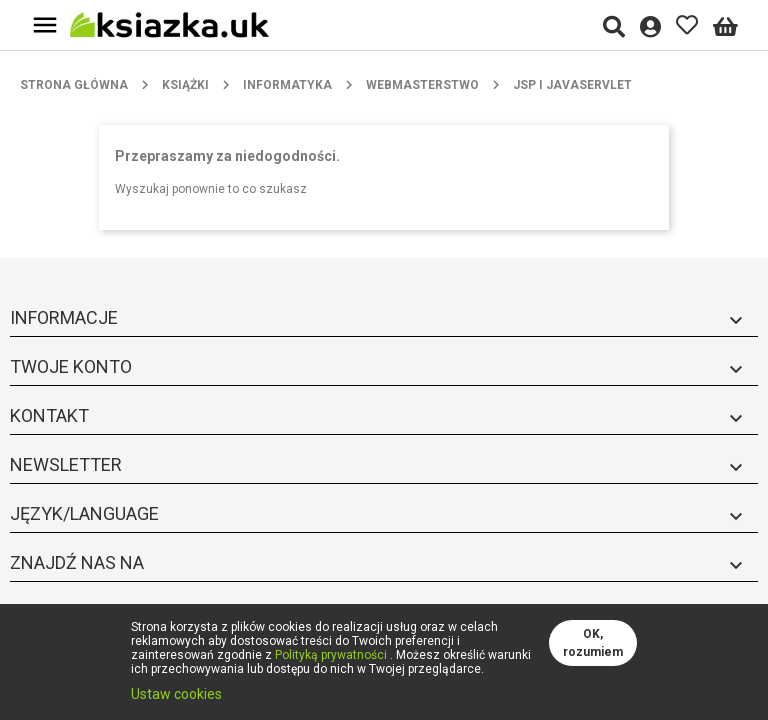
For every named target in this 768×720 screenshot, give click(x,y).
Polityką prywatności (331, 655)
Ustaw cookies (176, 694)
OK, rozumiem (593, 643)
